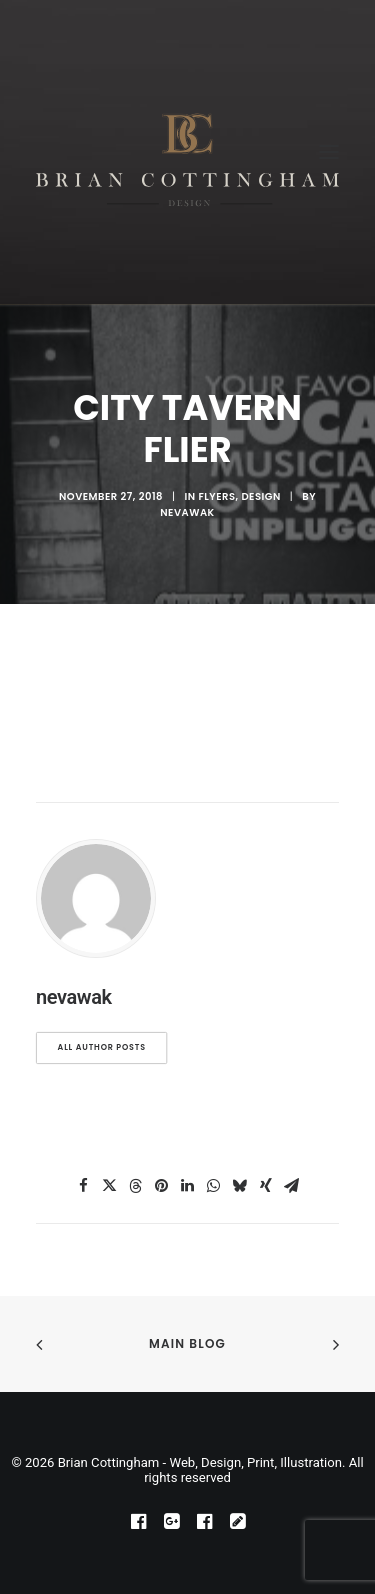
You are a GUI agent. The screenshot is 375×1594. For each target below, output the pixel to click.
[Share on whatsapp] (214, 1186)
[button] (329, 152)
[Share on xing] (266, 1186)
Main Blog (187, 1343)
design (260, 496)
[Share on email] (292, 1186)
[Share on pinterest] (162, 1186)
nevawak (187, 512)
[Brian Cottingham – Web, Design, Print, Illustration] (187, 152)
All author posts (102, 1048)
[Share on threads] (136, 1186)
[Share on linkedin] (188, 1186)
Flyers (216, 496)
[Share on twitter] (110, 1186)
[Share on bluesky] (240, 1186)
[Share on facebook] (84, 1186)
